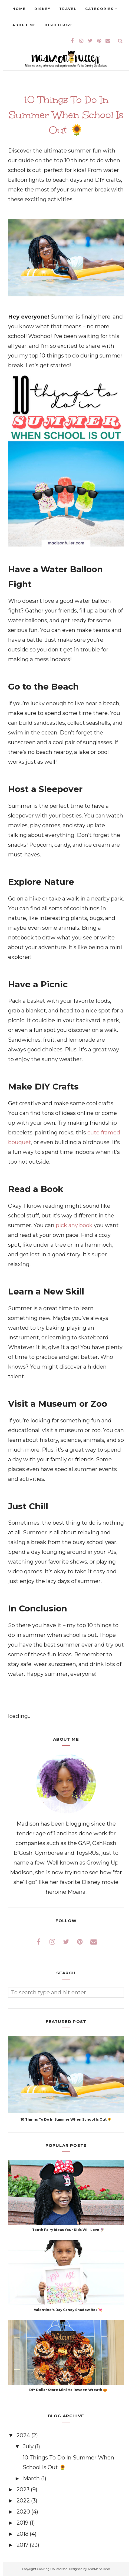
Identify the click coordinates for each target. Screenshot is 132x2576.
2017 (23, 2545)
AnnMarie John (99, 2569)
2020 (23, 2511)
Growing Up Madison (52, 2569)
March (32, 2478)
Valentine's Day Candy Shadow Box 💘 (68, 2310)
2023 (23, 2489)
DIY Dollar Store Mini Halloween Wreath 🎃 (68, 2390)
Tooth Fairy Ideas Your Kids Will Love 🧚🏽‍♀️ (68, 2230)
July (29, 2446)
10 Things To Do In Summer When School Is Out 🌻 (66, 2119)
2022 (23, 2500)
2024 (23, 2435)
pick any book (74, 1225)
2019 (23, 2522)
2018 (23, 2534)
